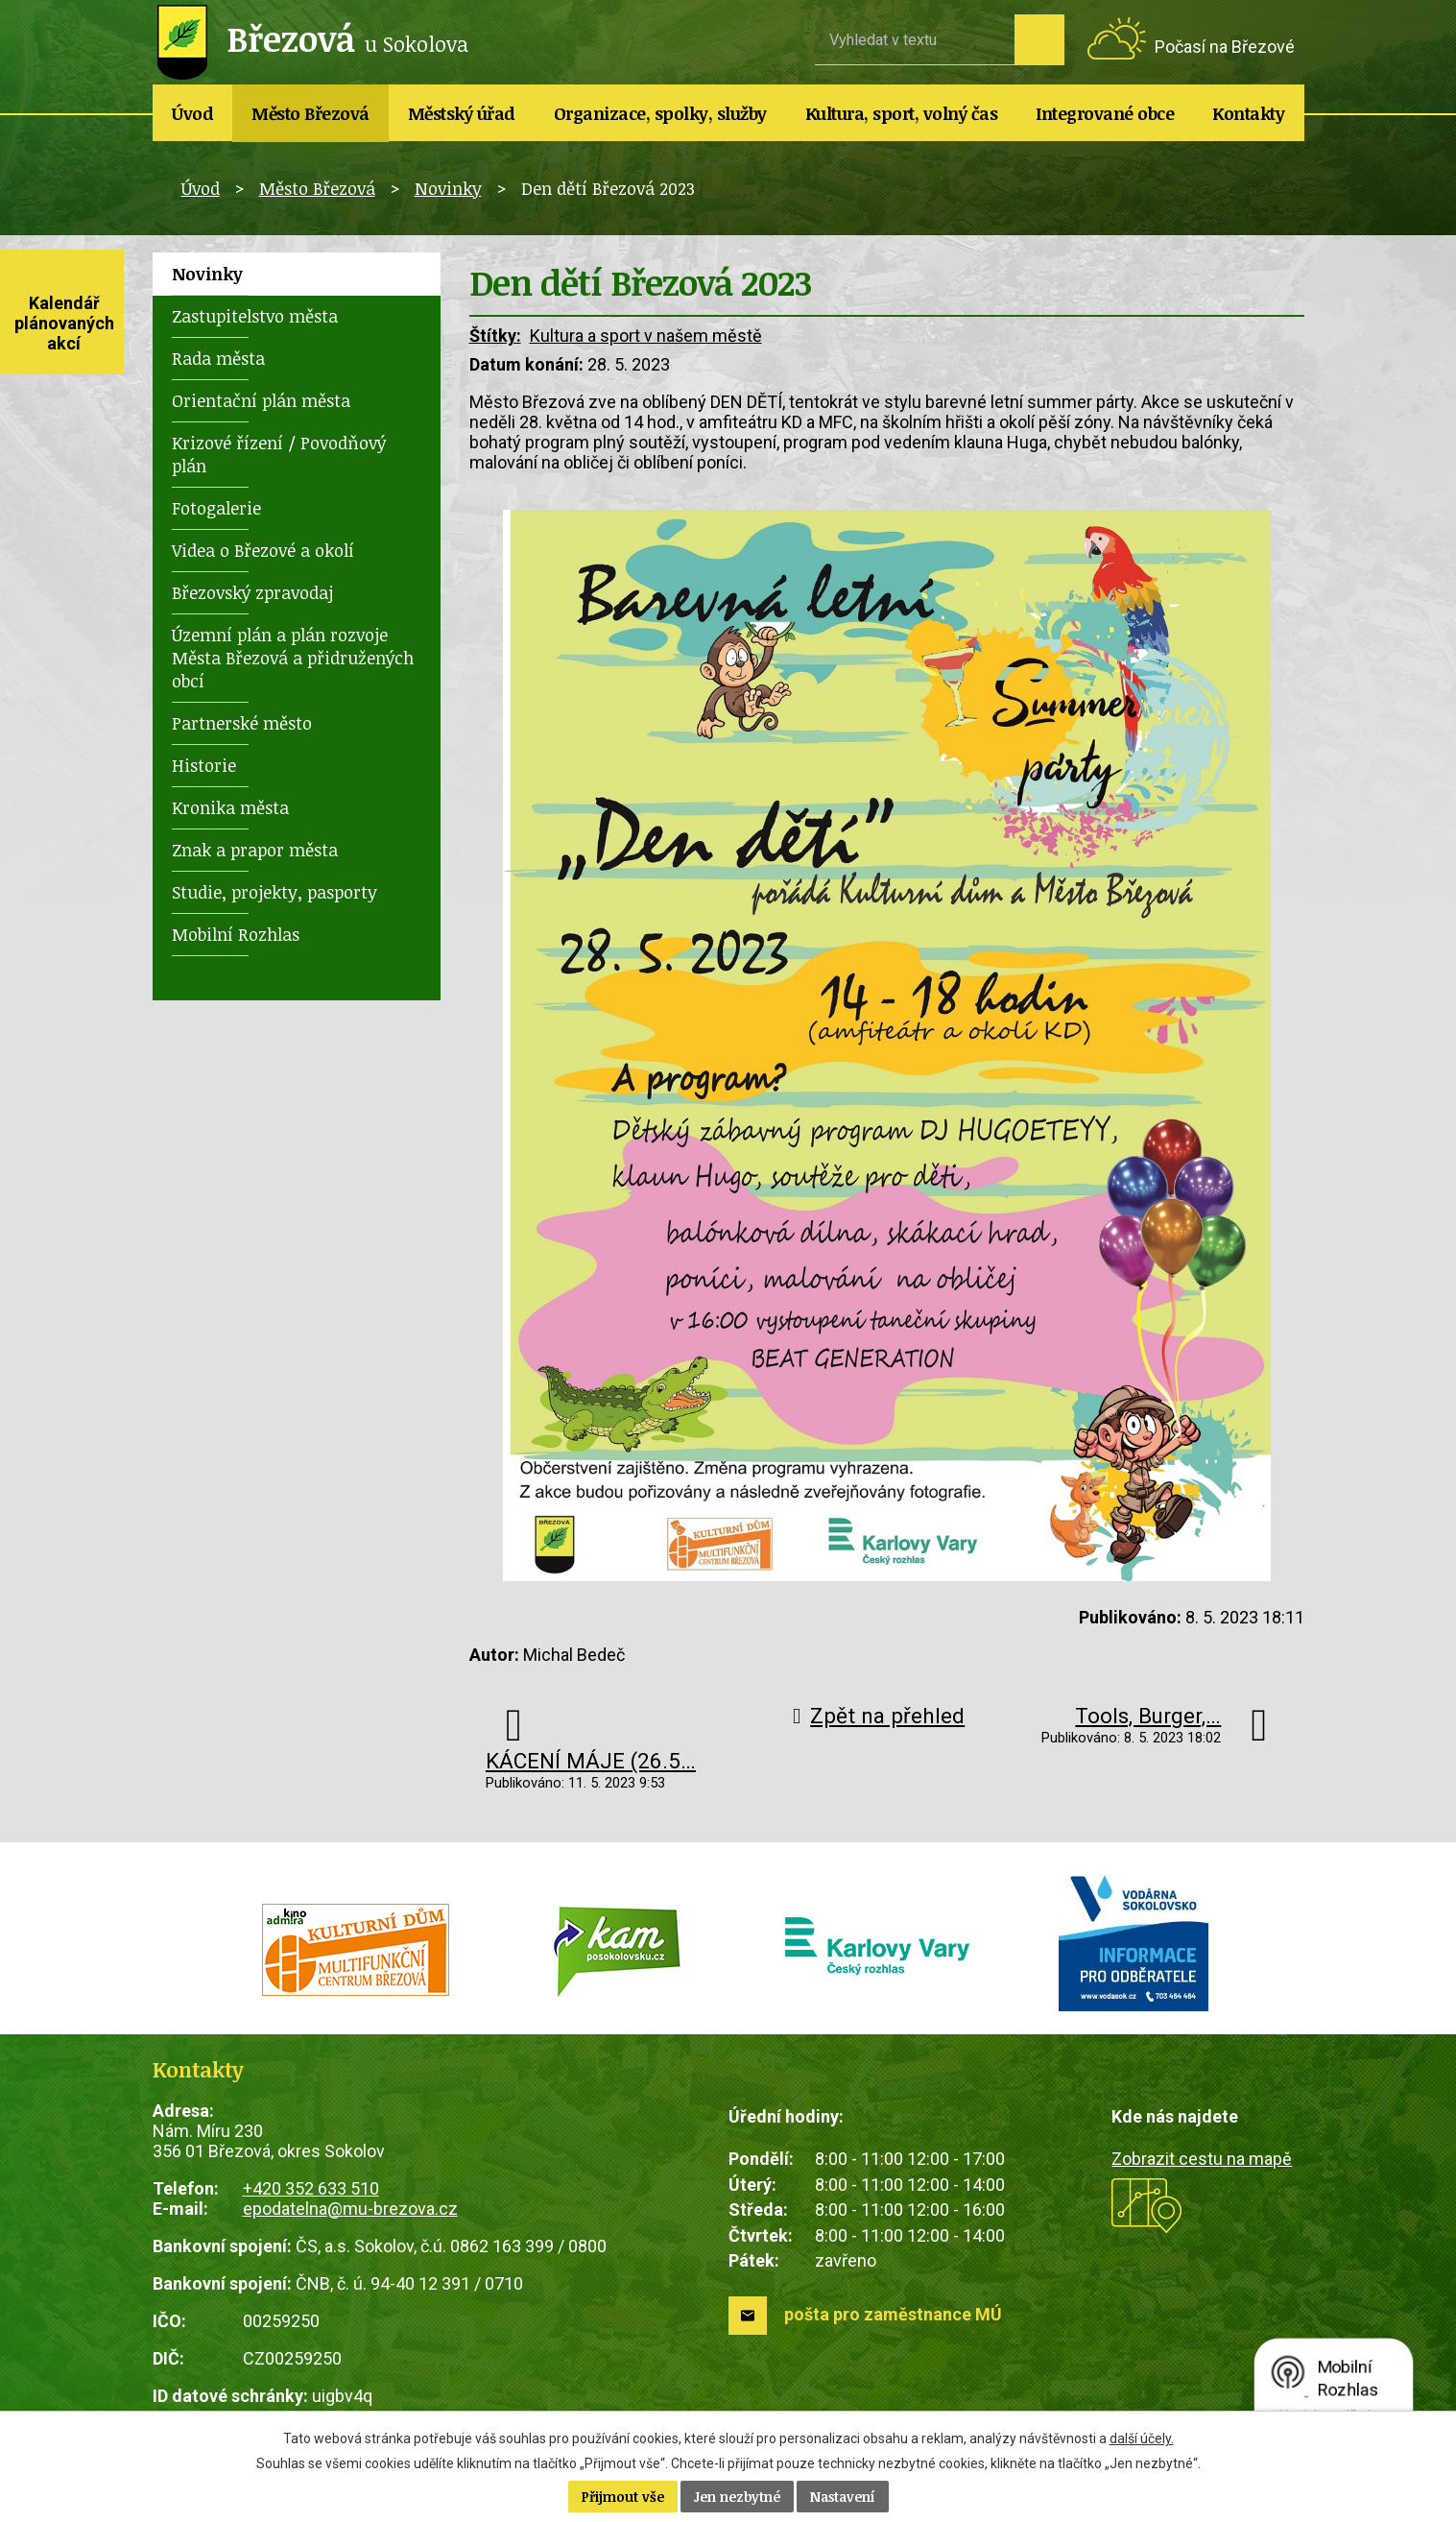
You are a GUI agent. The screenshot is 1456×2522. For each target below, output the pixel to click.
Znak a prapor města (255, 849)
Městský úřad (461, 113)
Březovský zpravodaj (252, 592)
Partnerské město (242, 722)
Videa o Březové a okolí (263, 550)
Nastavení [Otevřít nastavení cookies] (842, 2496)
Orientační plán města (261, 400)
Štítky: (495, 335)
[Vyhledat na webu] (914, 39)
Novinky (448, 188)
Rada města (218, 358)
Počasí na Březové (1225, 46)
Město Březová (310, 113)
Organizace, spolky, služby (660, 113)
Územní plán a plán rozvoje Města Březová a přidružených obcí (293, 657)
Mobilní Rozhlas (235, 934)
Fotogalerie (216, 507)
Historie (204, 765)
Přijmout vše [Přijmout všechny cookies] (623, 2496)
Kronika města (230, 807)
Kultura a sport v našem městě (646, 335)
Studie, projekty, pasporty (274, 891)
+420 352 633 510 (311, 2188)
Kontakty (1248, 113)
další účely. (1142, 2438)
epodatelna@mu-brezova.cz (350, 2208)
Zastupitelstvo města (255, 315)
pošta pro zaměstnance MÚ (893, 2314)
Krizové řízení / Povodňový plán (279, 454)
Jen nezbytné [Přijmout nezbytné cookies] (737, 2496)
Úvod (192, 113)
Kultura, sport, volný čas (901, 113)
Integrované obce (1105, 113)
